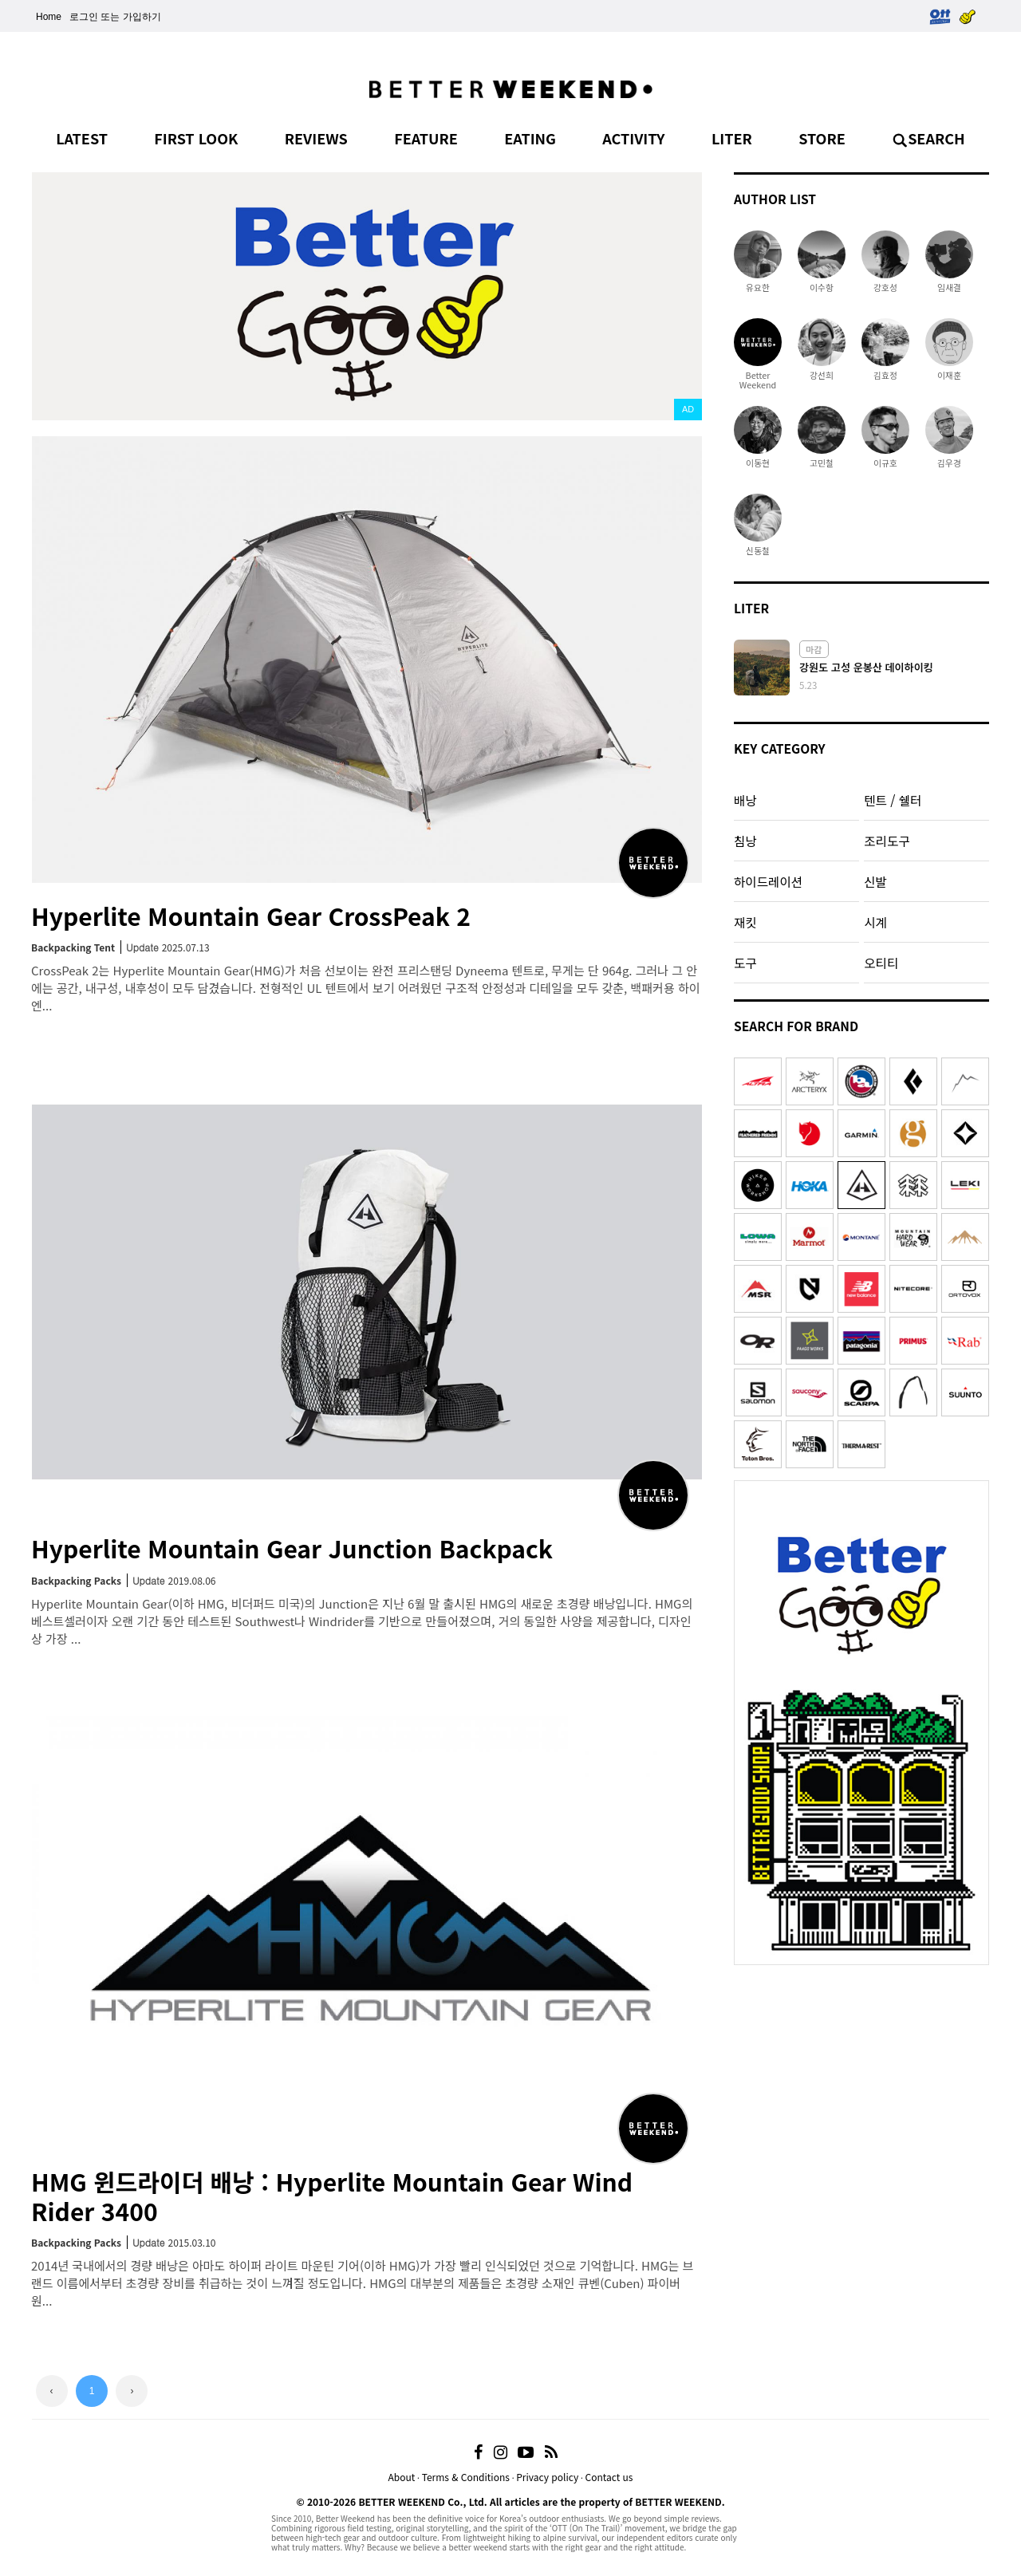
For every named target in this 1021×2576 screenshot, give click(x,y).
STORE (822, 138)
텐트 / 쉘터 (892, 800)
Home (48, 16)
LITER (732, 138)
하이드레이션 (768, 881)
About (401, 2476)
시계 (875, 922)
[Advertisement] (861, 2072)
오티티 (881, 962)
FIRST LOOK (196, 138)
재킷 (745, 922)
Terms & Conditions (466, 2476)
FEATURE (426, 138)
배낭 (745, 800)
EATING (530, 138)
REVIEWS (316, 138)
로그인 (83, 16)
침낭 (745, 840)
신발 (875, 881)
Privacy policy (547, 2476)
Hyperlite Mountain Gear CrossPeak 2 (251, 915)
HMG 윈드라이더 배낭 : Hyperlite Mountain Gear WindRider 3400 (332, 2196)
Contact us (609, 2476)
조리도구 (886, 840)
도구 (745, 962)
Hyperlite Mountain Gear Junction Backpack (292, 1548)
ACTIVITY (633, 138)
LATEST (82, 138)
